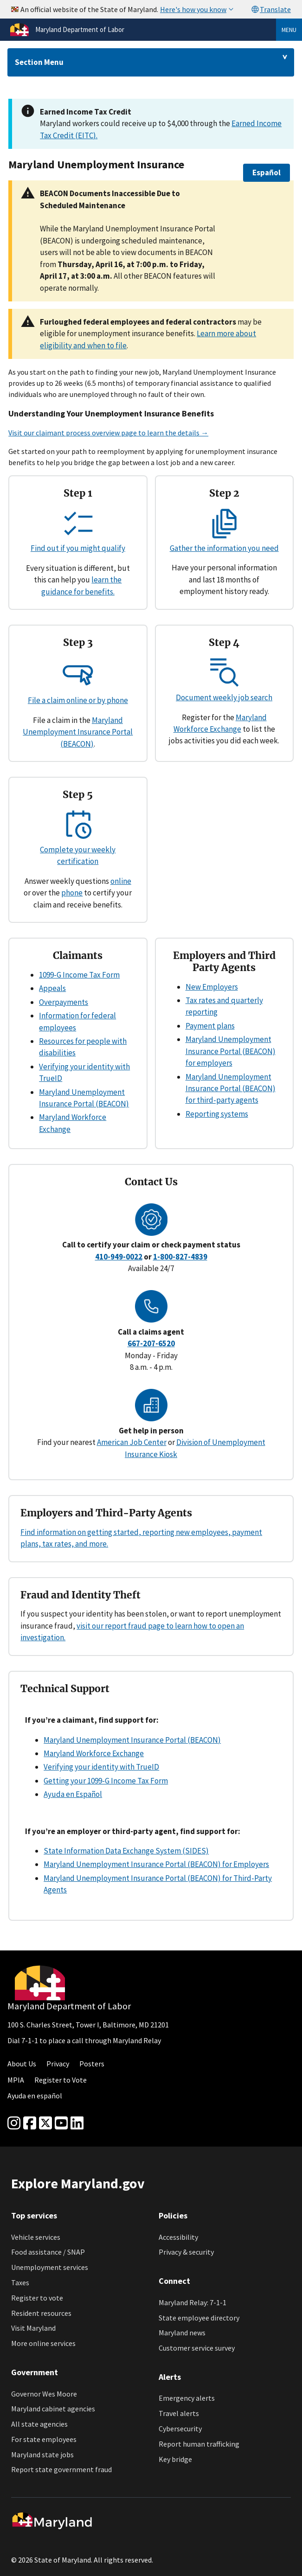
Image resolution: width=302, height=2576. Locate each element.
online (120, 881)
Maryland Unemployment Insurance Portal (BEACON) (78, 732)
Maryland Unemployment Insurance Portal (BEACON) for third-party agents (231, 1089)
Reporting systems (217, 1114)
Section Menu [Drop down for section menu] (39, 62)
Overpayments (63, 1002)
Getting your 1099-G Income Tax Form (106, 1781)
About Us (21, 2063)
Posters (91, 2063)
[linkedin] (77, 2123)
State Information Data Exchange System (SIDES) (126, 1851)
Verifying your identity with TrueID (101, 1767)
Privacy (57, 2063)
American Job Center (132, 1442)
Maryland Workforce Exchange (94, 1753)
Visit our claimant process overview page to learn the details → (108, 432)
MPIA (15, 2079)
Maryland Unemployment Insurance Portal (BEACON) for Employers (156, 1864)
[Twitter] (45, 2123)
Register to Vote (60, 2079)
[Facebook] (29, 2123)
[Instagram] (13, 2123)
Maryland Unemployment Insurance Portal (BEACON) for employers (231, 1051)
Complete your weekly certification (78, 850)
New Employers (212, 987)
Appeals (52, 988)
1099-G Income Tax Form (79, 975)
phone (72, 893)
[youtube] (61, 2123)
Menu (289, 30)
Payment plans (210, 1026)
